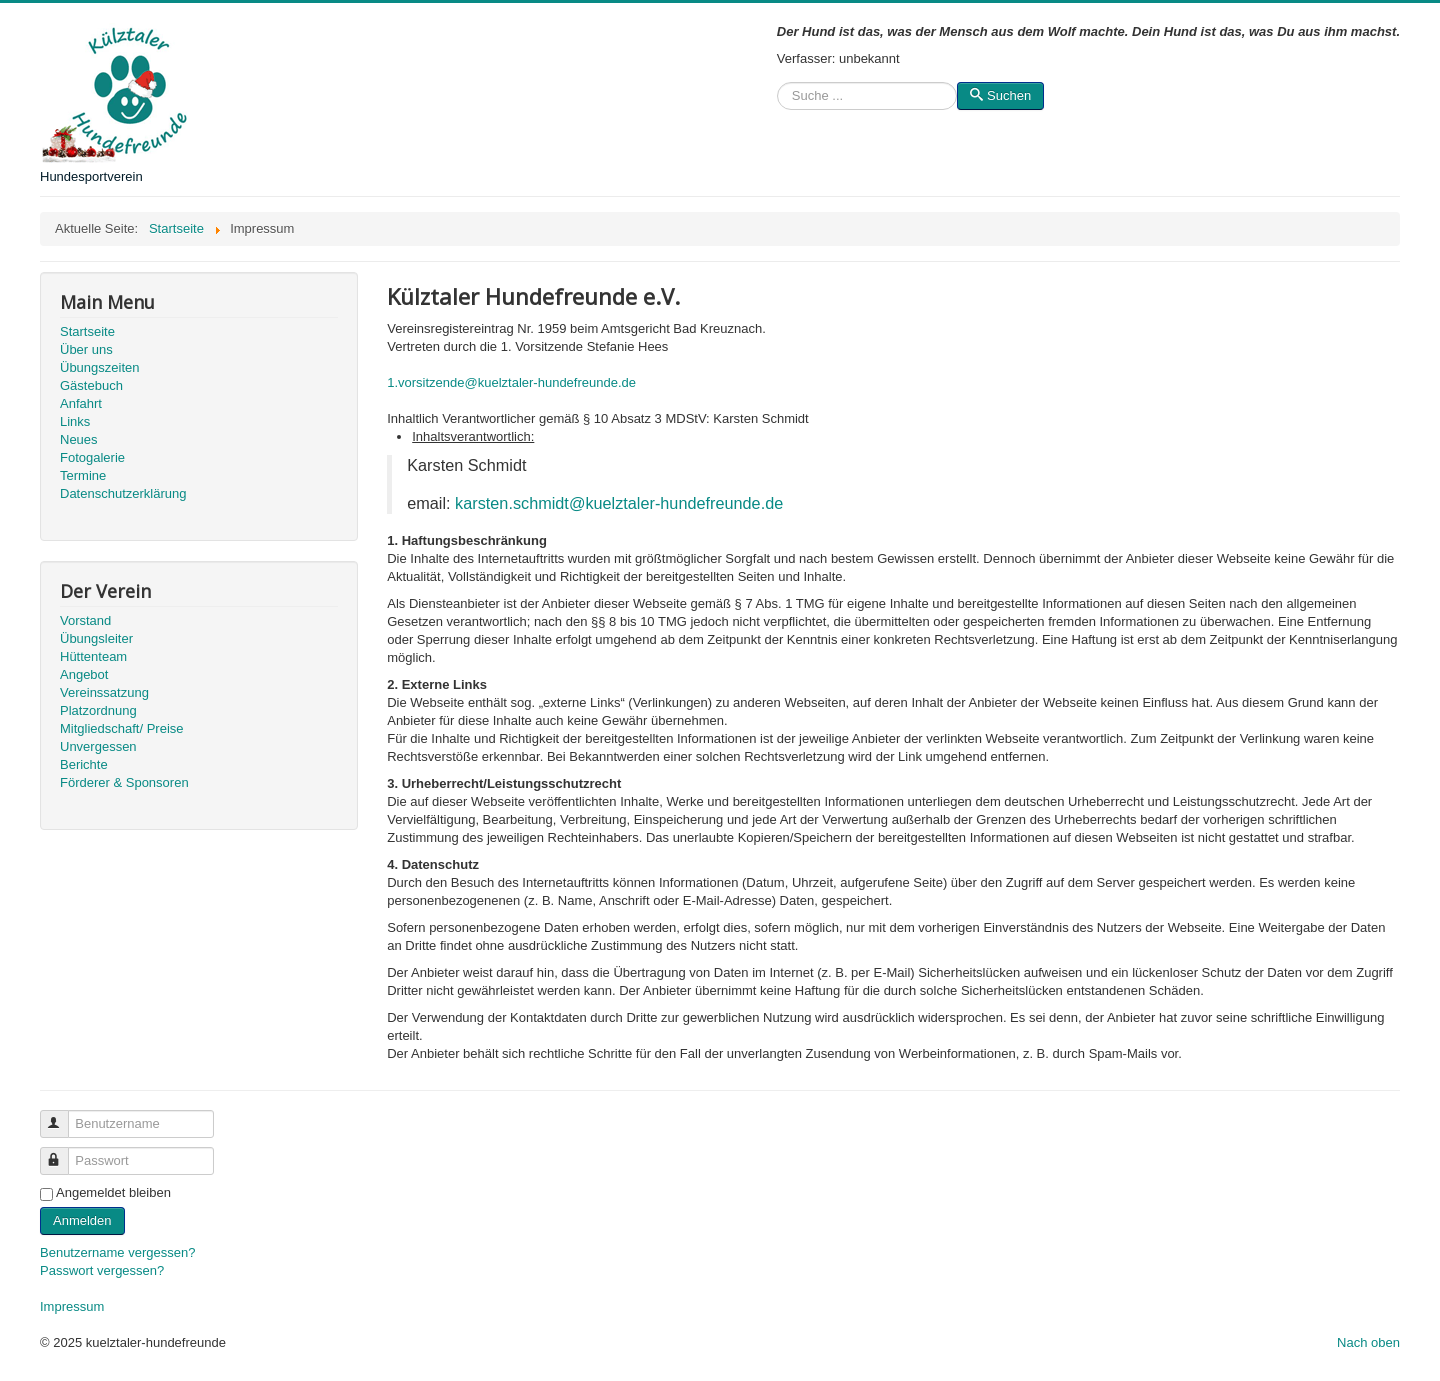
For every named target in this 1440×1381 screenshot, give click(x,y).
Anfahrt (81, 403)
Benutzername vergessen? (117, 1252)
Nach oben (1368, 1342)
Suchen (777, 96)
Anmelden (82, 1220)
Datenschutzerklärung (123, 493)
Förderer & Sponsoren (124, 782)
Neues (79, 439)
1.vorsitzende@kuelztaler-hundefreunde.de (511, 382)
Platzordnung (98, 710)
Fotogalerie (92, 457)
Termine (83, 475)
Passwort (63, 1152)
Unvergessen (98, 746)
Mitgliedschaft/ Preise (122, 728)
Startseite (87, 331)
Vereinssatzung (104, 692)
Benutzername (63, 1115)
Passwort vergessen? (102, 1270)
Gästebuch (91, 385)
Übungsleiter (96, 638)
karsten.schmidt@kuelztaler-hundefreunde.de (619, 503)
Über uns (86, 349)
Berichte (84, 764)
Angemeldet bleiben (113, 1192)
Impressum (72, 1306)
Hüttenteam (93, 656)
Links (75, 421)
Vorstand (85, 620)
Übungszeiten (100, 367)
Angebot (84, 674)
